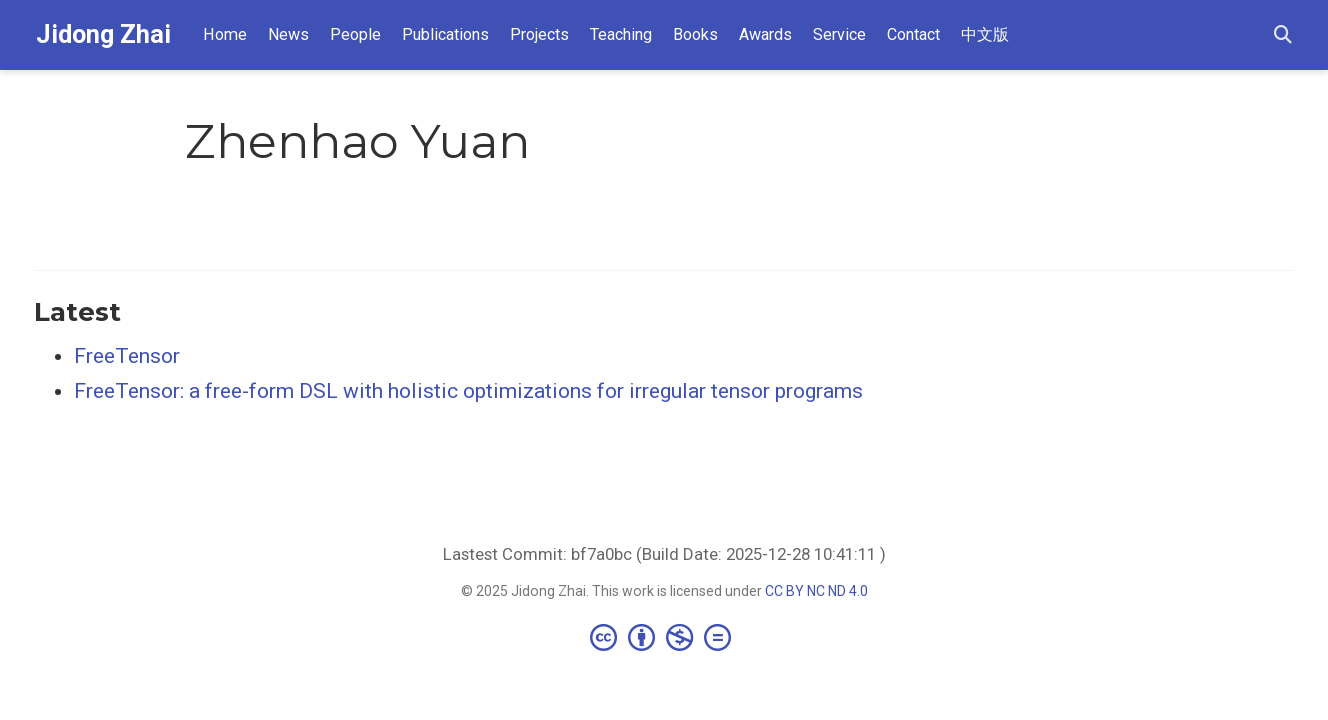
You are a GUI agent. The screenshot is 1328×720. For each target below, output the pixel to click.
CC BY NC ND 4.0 (816, 591)
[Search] (1283, 35)
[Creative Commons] (664, 637)
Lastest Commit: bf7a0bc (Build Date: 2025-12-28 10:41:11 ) (664, 554)
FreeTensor (127, 356)
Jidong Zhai (103, 34)
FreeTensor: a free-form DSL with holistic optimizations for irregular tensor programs (468, 391)
